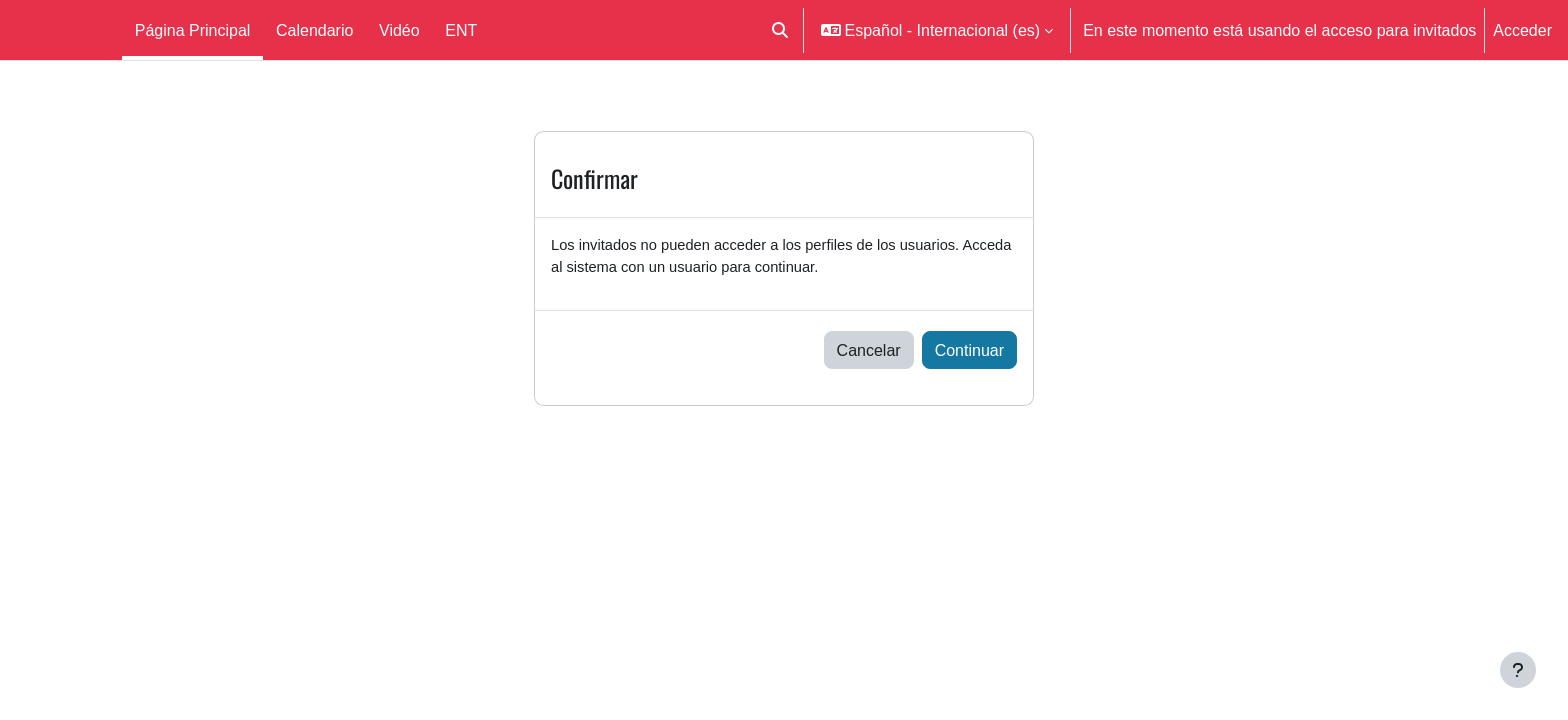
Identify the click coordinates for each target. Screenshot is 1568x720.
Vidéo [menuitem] (399, 30)
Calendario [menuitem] (314, 30)
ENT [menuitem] (461, 30)
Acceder (1522, 30)
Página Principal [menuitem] (193, 30)
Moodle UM (57, 30)
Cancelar (869, 354)
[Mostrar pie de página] (1518, 670)
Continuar (969, 354)
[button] (780, 30)
